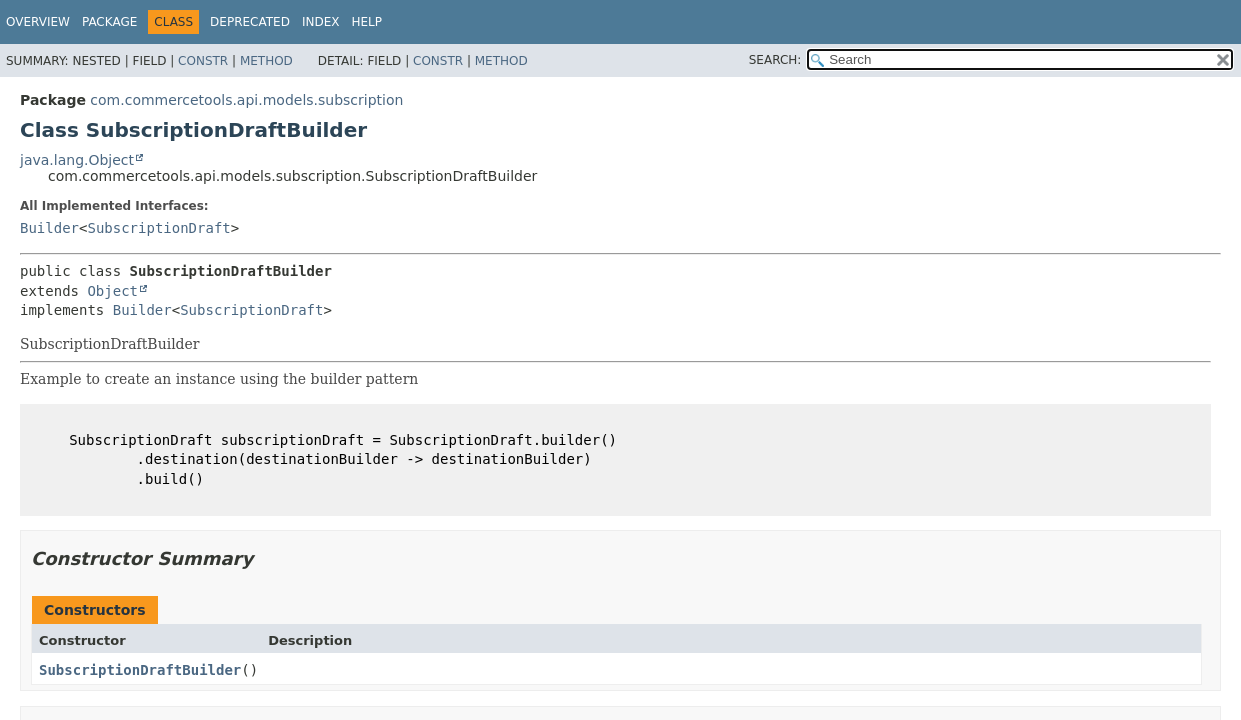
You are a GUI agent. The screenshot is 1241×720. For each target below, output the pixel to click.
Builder (49, 228)
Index (321, 22)
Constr (203, 61)
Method (266, 61)
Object (112, 291)
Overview (38, 22)
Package (109, 22)
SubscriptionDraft (158, 228)
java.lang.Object (77, 160)
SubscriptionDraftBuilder (140, 670)
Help (366, 22)
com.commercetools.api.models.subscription (246, 100)
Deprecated (250, 22)
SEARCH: (775, 60)
